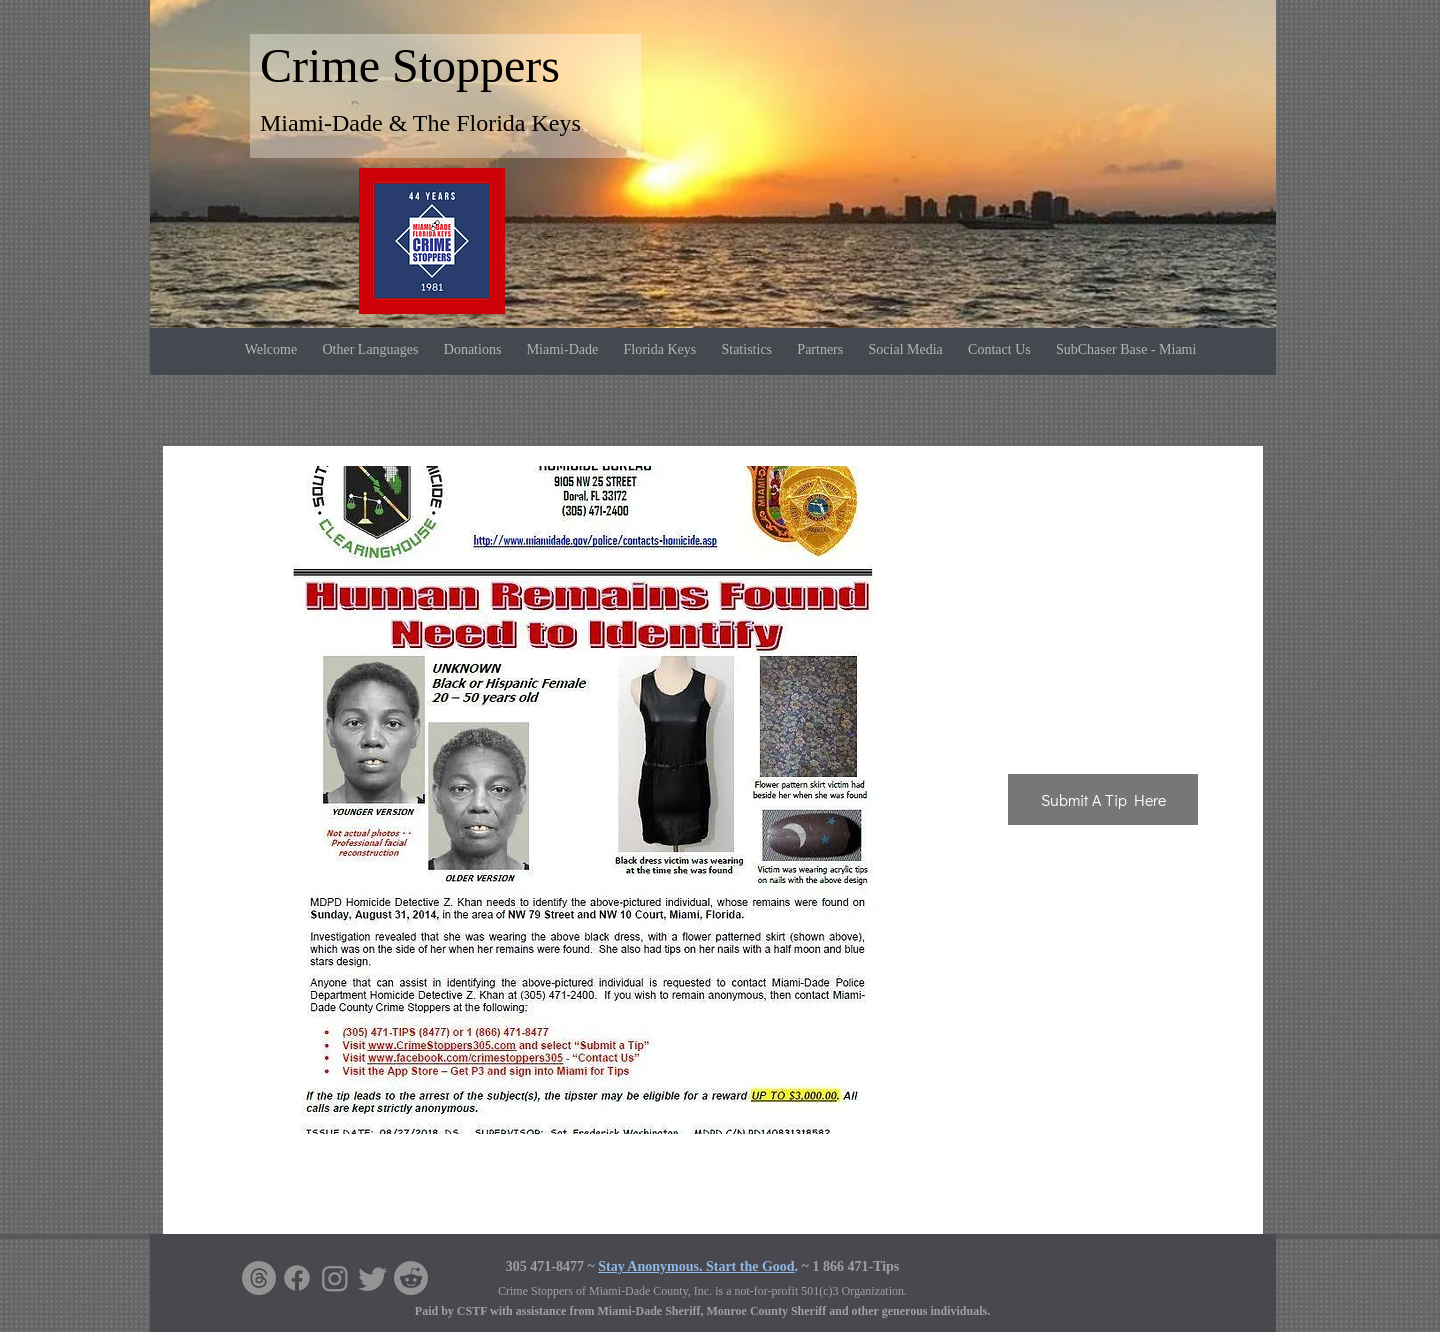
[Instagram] (335, 1278)
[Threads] (259, 1278)
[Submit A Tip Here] (1103, 799)
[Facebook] (297, 1278)
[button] (583, 800)
